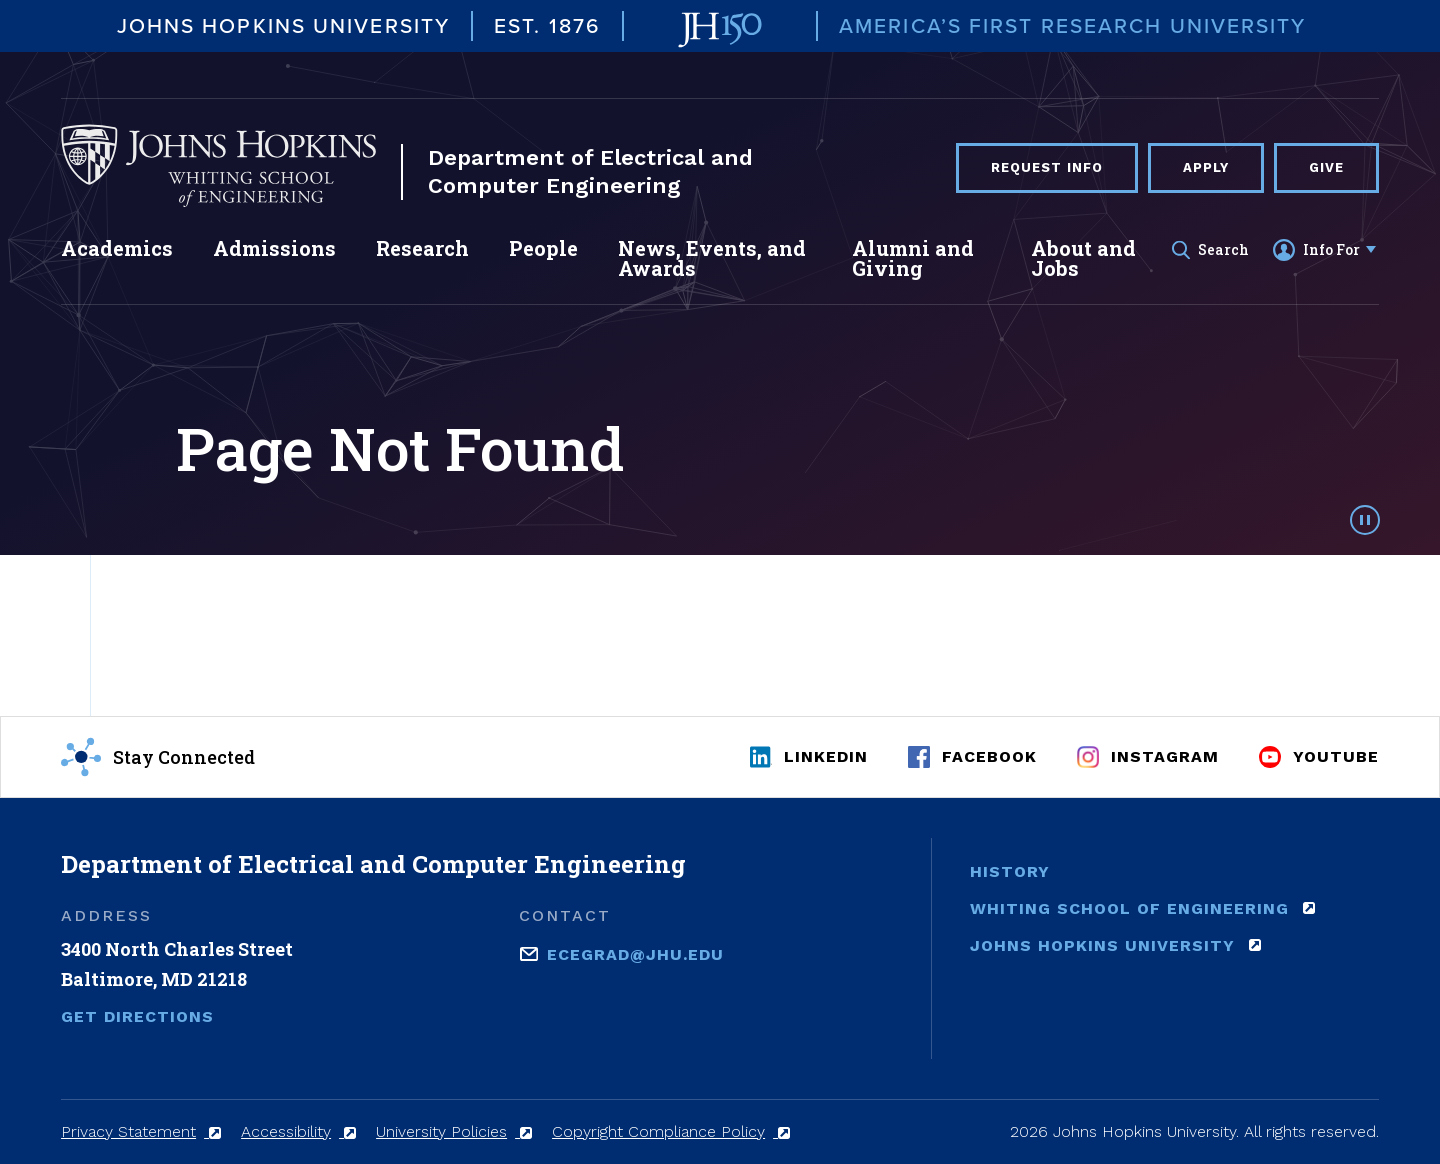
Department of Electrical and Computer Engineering (590, 171)
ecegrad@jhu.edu (635, 953)
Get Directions (137, 1016)
